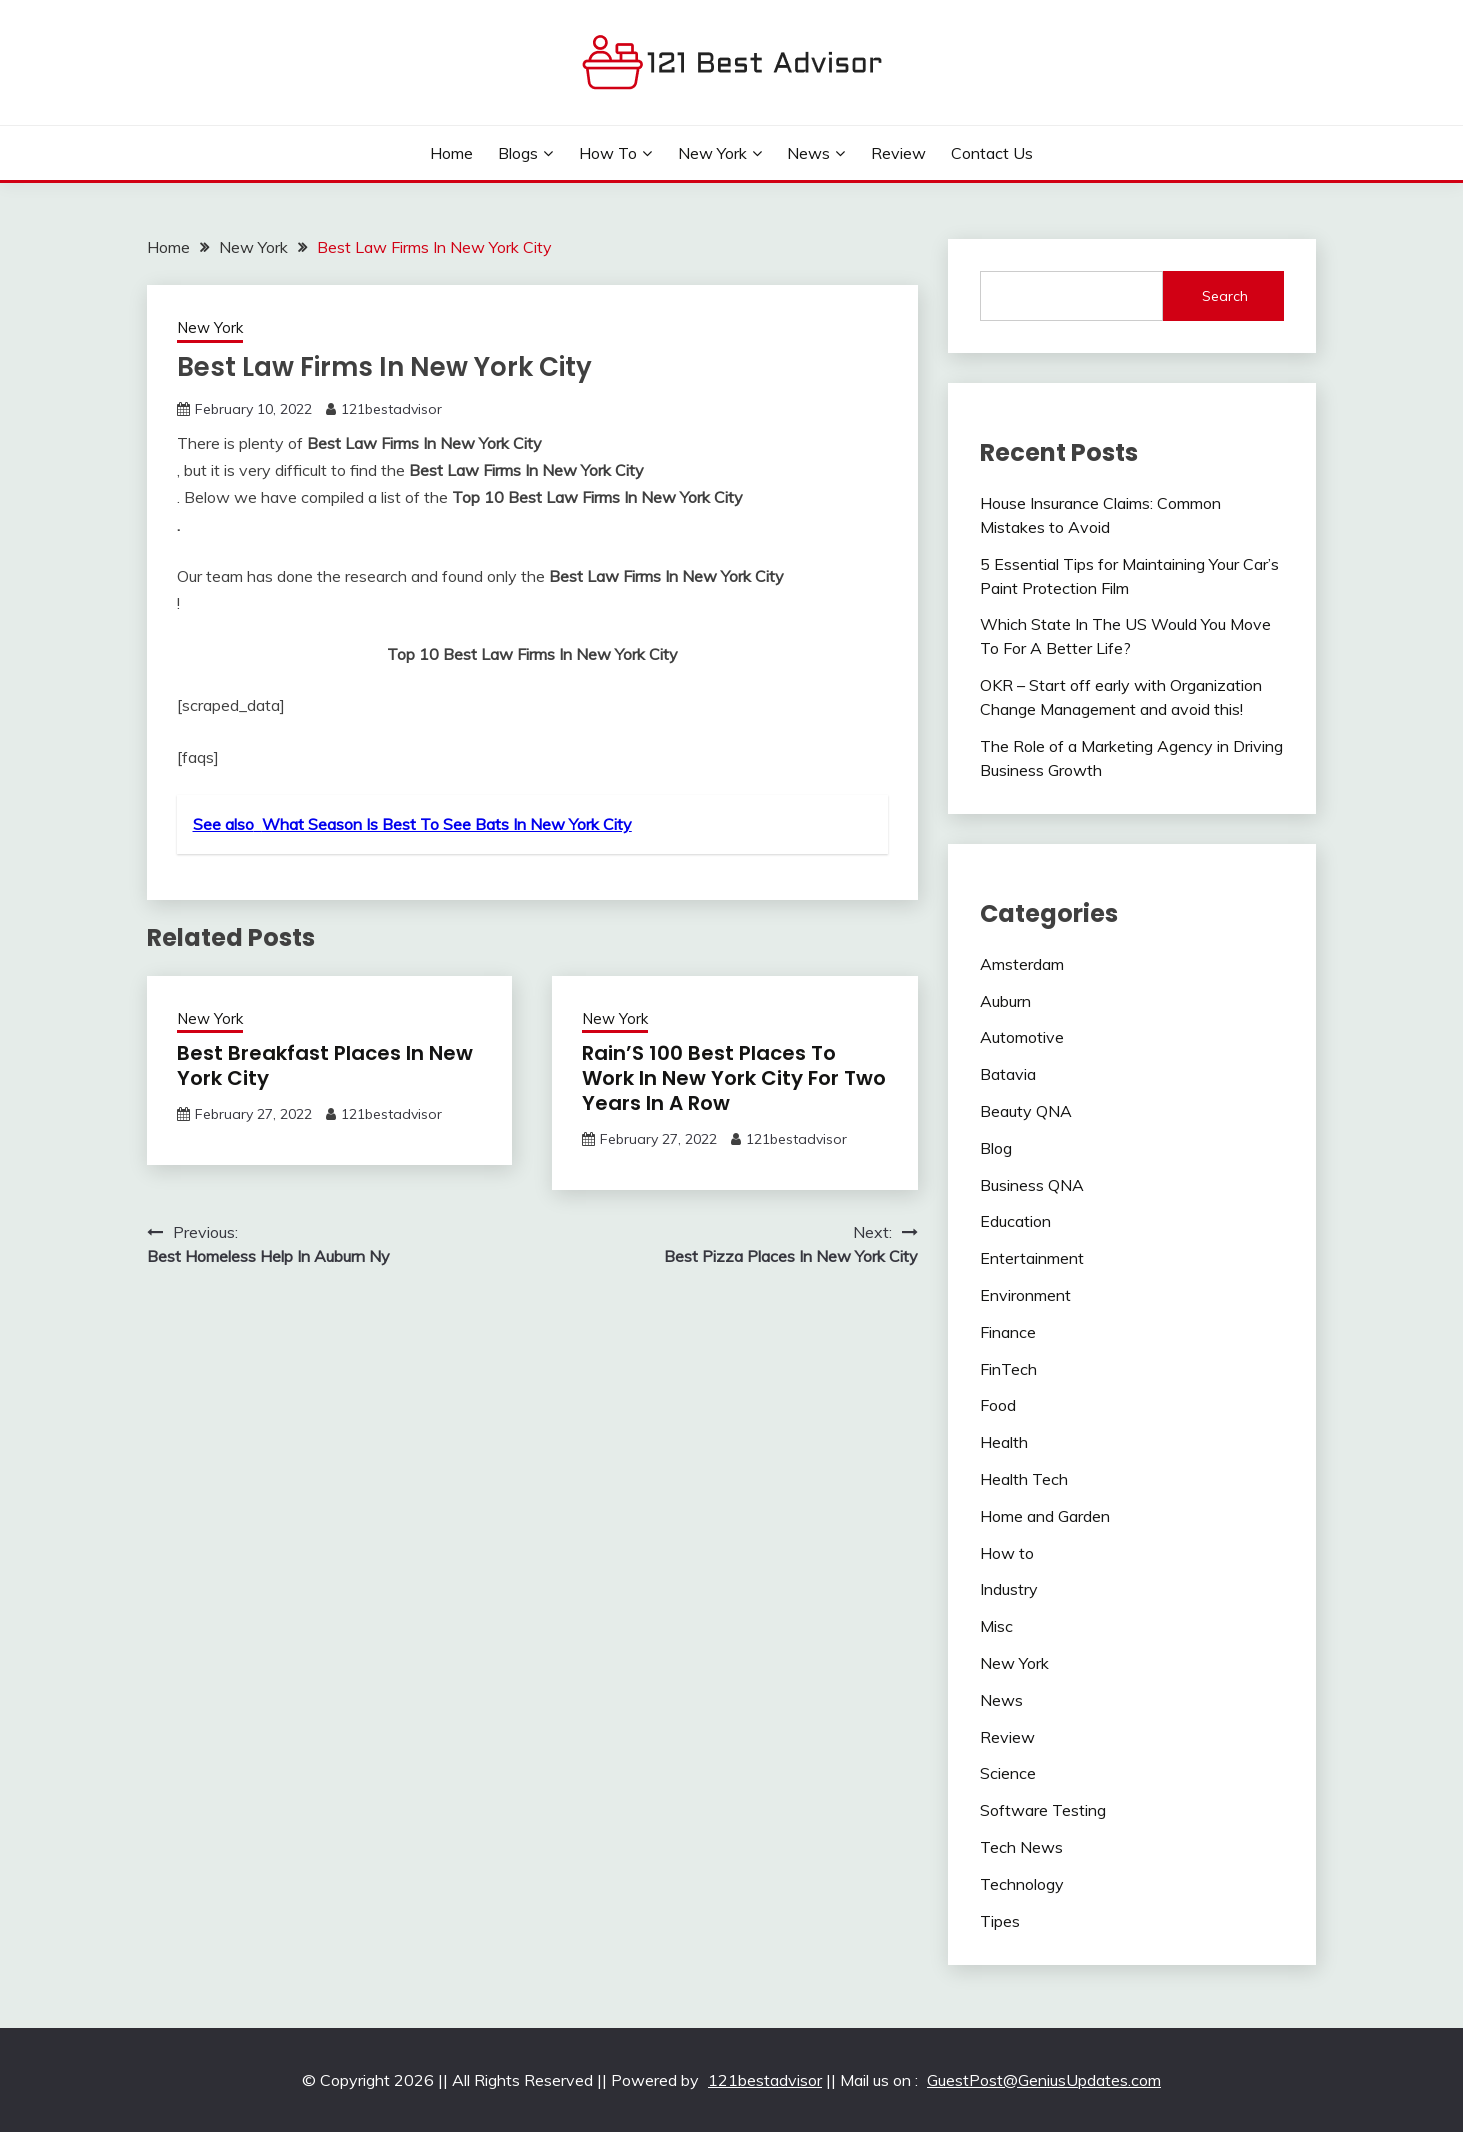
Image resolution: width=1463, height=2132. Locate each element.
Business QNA (1032, 1185)
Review (898, 153)
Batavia (1008, 1074)
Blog (996, 1148)
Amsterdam (1022, 964)
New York (712, 153)
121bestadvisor (391, 409)
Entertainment (1032, 1258)
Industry (1009, 1589)
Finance (1008, 1332)
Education (1015, 1221)
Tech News (1021, 1847)
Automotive (1022, 1037)
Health (1004, 1442)
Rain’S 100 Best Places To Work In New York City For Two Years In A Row (734, 1078)
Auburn (1005, 1001)
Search (1225, 296)
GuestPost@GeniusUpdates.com (1044, 2080)
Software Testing (1043, 1810)
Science (1008, 1773)
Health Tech (1024, 1479)
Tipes (1000, 1921)
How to (608, 153)
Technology (1022, 1884)
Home (451, 153)
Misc (996, 1626)
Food (998, 1405)
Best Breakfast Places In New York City (325, 1065)
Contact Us (992, 153)
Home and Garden (1045, 1516)
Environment (1025, 1295)
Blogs (518, 153)
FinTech (1008, 1369)
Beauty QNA (1026, 1111)
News (808, 153)
